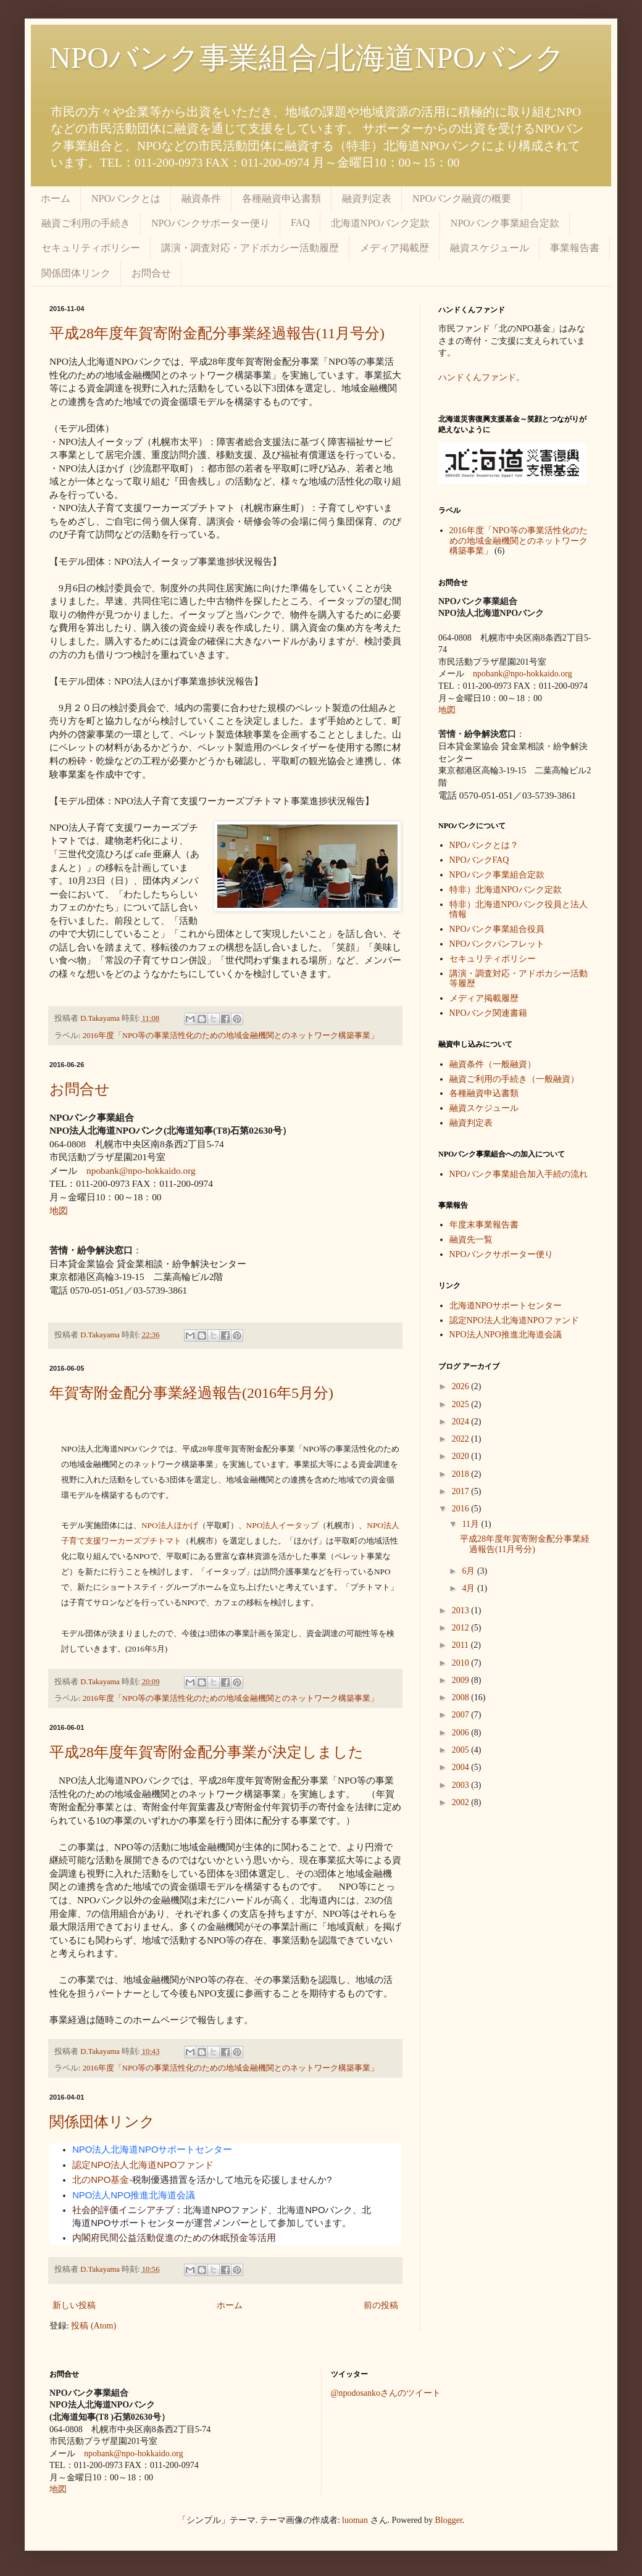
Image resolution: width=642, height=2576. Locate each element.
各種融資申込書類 (281, 198)
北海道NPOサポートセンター (505, 1305)
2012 (462, 1627)
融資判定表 (366, 198)
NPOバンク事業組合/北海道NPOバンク (307, 57)
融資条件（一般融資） (492, 1064)
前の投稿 (381, 2305)
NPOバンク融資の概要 (461, 198)
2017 (462, 1491)
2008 (462, 1697)
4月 (469, 1588)
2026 (462, 1386)
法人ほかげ (169, 1525)
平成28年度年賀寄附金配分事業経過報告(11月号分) (217, 333)
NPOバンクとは (125, 198)
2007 (462, 1714)
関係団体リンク (75, 273)
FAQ (300, 222)
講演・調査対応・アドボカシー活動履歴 (250, 248)
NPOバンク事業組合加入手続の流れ (518, 1174)
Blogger (448, 2520)
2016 (462, 1508)
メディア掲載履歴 (484, 998)
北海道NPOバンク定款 (380, 223)
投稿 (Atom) (93, 2325)
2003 (462, 1785)
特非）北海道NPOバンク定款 (505, 889)
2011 (461, 1645)
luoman (355, 2520)
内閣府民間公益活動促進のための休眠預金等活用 (174, 2238)
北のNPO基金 (100, 2180)
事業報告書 (574, 248)
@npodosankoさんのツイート (386, 2393)
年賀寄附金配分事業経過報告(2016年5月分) (191, 1393)
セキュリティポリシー (90, 248)
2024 (462, 1421)
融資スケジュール (489, 248)
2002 (462, 1802)
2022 (462, 1439)
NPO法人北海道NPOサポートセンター (152, 2149)
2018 (462, 1474)
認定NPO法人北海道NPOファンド (143, 2165)
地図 (58, 1210)
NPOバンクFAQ (479, 860)
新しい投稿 (74, 2305)
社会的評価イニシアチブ (123, 2210)
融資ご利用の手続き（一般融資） (514, 1079)
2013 (462, 1610)
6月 (469, 1571)
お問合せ (151, 273)
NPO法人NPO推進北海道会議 (133, 2195)
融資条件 (201, 198)
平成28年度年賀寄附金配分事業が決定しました (206, 1752)
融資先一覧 (471, 1239)
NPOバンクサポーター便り (210, 223)
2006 (462, 1732)
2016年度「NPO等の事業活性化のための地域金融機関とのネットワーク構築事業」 (230, 1035)
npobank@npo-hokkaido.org (141, 1170)
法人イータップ (282, 1525)
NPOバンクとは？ (484, 845)
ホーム (55, 198)
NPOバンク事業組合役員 (496, 929)
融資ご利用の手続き (85, 223)
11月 (471, 1524)
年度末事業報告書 (484, 1224)
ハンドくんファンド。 (481, 377)
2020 (462, 1456)
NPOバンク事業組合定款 (505, 223)
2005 (462, 1750)
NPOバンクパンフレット (496, 944)
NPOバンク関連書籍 (488, 1013)
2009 (462, 1680)
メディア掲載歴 (394, 248)
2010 (462, 1663)
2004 (462, 1767)
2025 (462, 1404)
